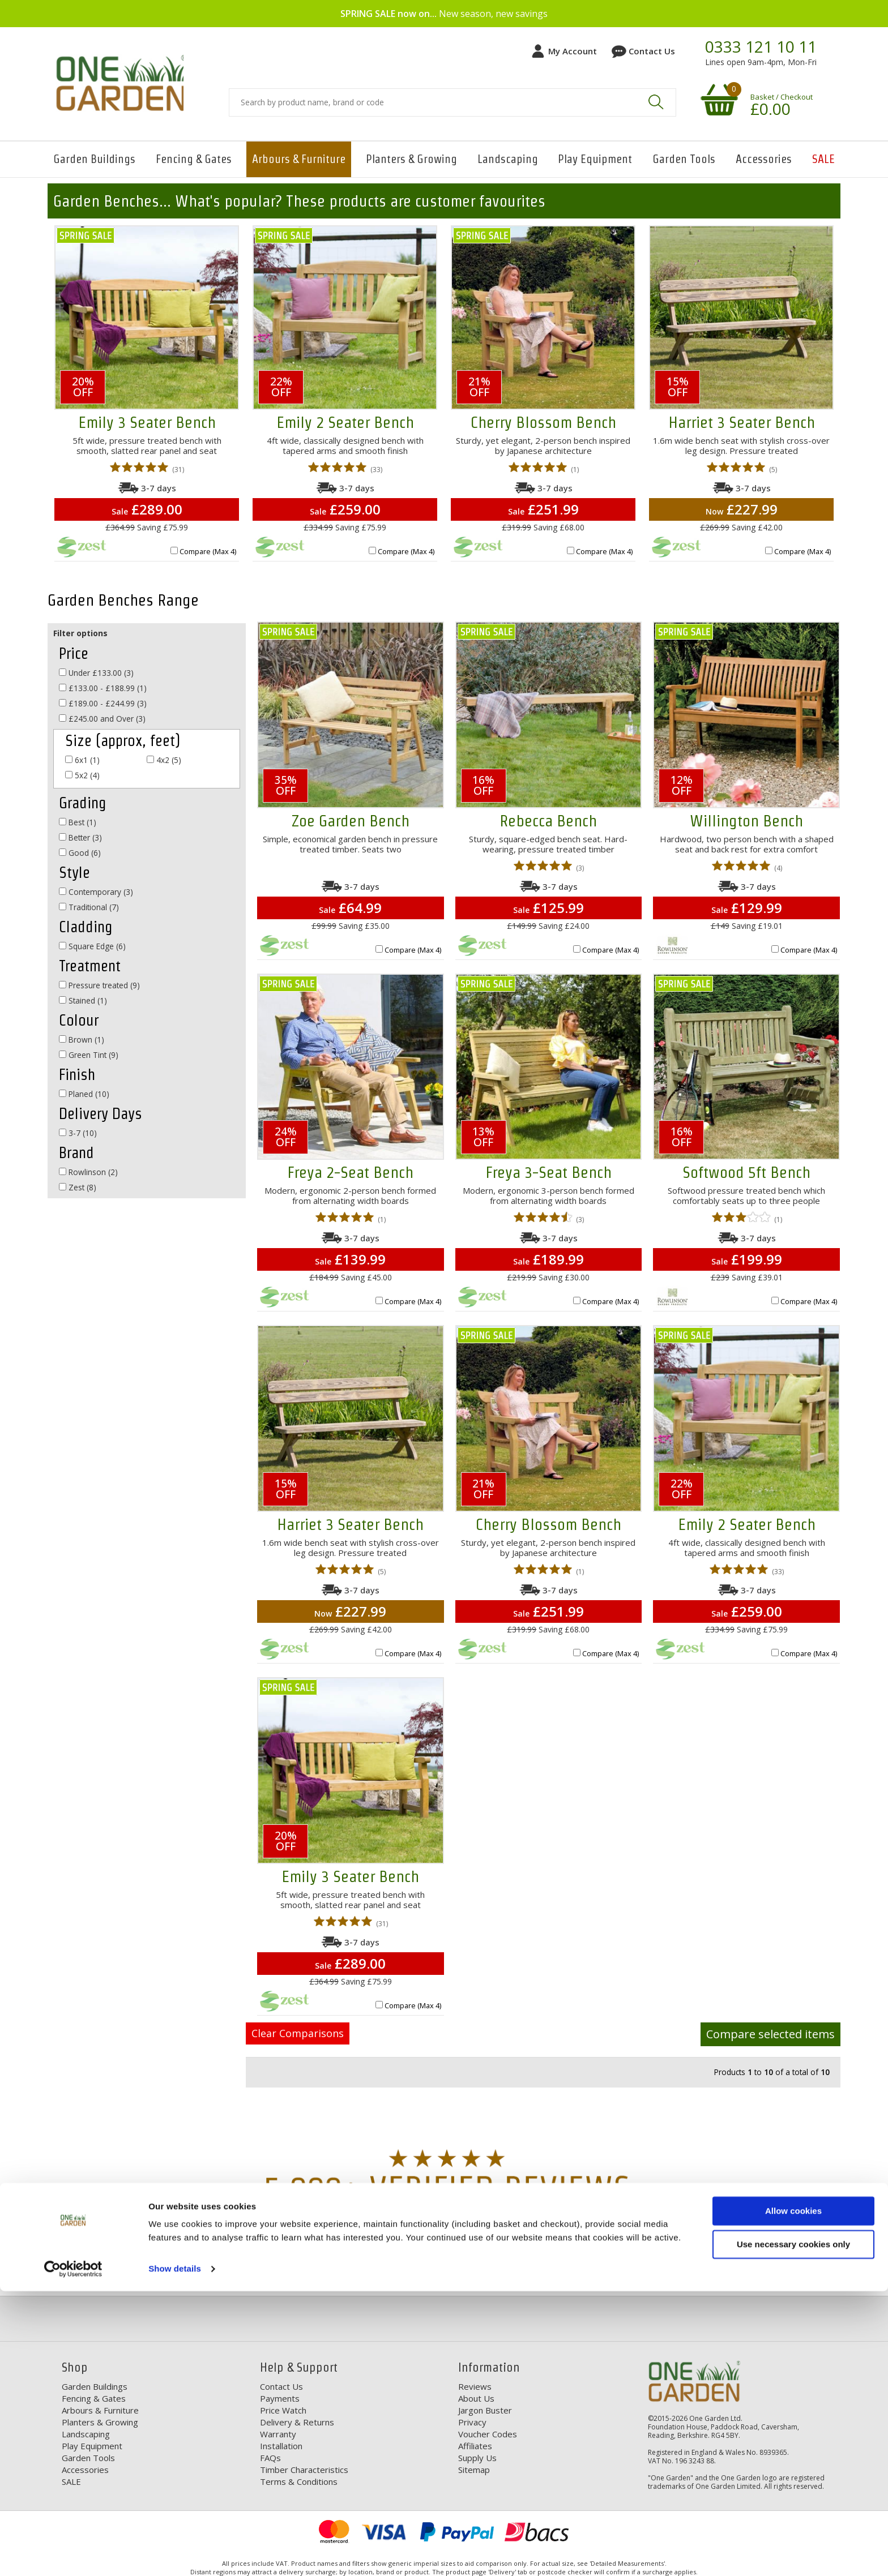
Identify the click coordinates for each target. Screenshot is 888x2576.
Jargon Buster (485, 2410)
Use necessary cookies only (793, 2529)
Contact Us (652, 51)
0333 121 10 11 (761, 47)
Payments (280, 2398)
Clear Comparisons (297, 2033)
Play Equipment (595, 159)
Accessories (764, 159)
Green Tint (88, 1054)
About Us (476, 2398)
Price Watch (283, 2410)
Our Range (581, 2277)
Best (77, 822)
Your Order (814, 2277)
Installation (281, 2445)
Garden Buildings (94, 159)
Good (80, 852)
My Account (572, 51)
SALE (823, 159)
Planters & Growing (411, 159)
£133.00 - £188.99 (103, 688)
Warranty (278, 2434)
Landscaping (507, 159)
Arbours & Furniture (298, 159)
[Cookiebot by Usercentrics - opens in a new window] (73, 2553)
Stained (83, 1000)
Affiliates (475, 2445)
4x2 (164, 760)
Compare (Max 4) (208, 551)
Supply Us (477, 2457)
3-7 (78, 1133)
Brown (81, 1039)
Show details (174, 2553)
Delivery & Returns (297, 2422)
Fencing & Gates (194, 159)
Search (656, 102)
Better (80, 837)
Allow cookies (793, 2496)
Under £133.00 (96, 672)
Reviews (475, 2386)
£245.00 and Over (102, 718)
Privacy (472, 2422)
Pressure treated (99, 985)
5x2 (82, 775)
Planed (84, 1093)
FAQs (270, 2457)
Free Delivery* (110, 2277)
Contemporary (96, 891)
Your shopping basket (718, 99)
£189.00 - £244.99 (103, 703)
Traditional (89, 907)
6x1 (82, 760)
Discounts (349, 2277)
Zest (77, 1187)
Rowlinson (88, 1172)
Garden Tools (683, 159)
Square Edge (92, 946)
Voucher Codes (487, 2434)
